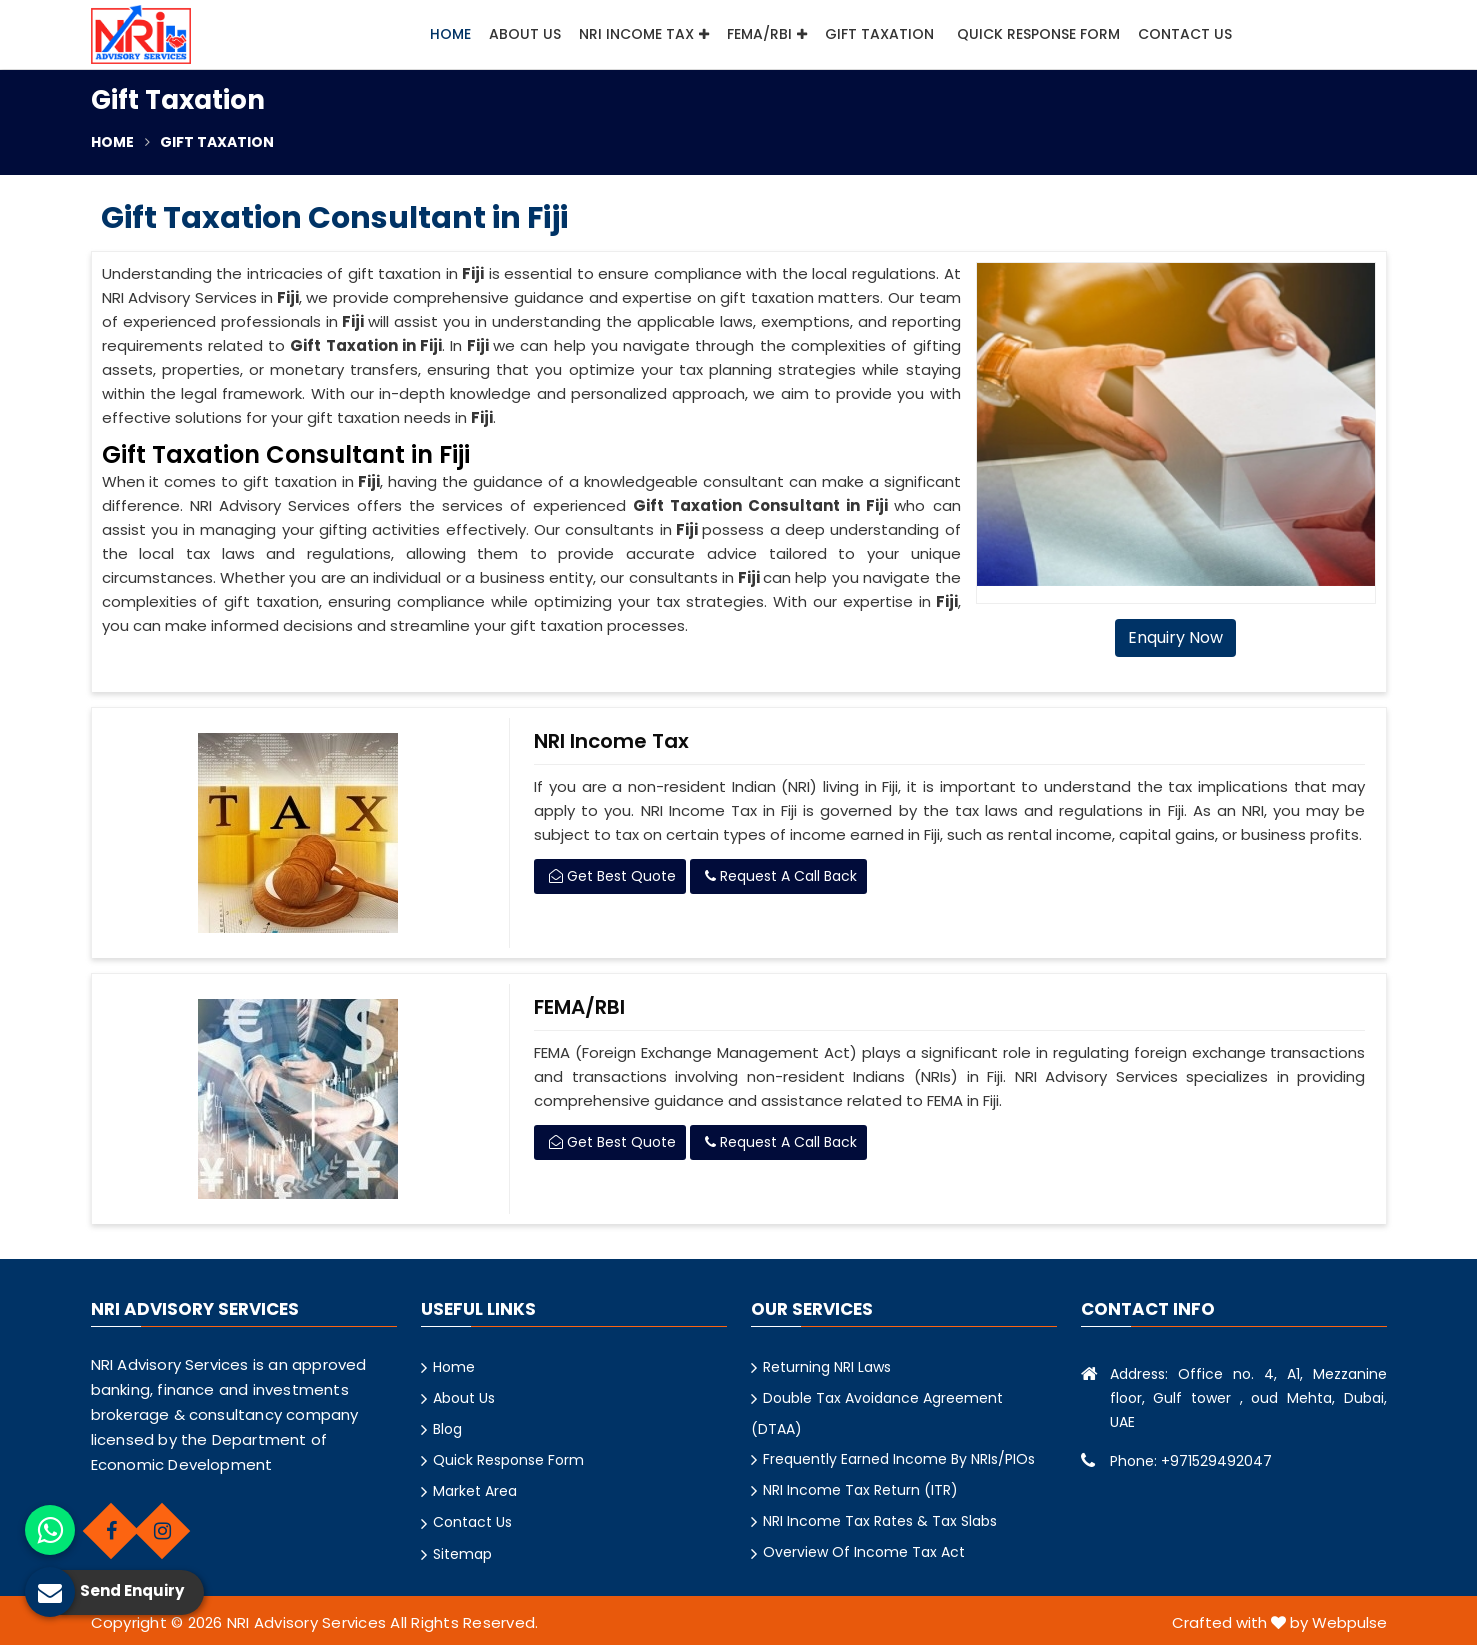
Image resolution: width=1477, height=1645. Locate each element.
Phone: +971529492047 (1191, 1461)
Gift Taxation (882, 34)
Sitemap (462, 1554)
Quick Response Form (1038, 34)
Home (450, 34)
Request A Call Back (781, 876)
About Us (525, 34)
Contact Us (1185, 34)
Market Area (475, 1491)
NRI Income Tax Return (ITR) (860, 1490)
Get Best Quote (612, 876)
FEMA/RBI (767, 34)
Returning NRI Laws (827, 1367)
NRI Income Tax (644, 34)
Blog (447, 1429)
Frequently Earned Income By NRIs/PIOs (899, 1459)
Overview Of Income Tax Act (864, 1552)
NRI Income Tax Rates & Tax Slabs (880, 1521)
